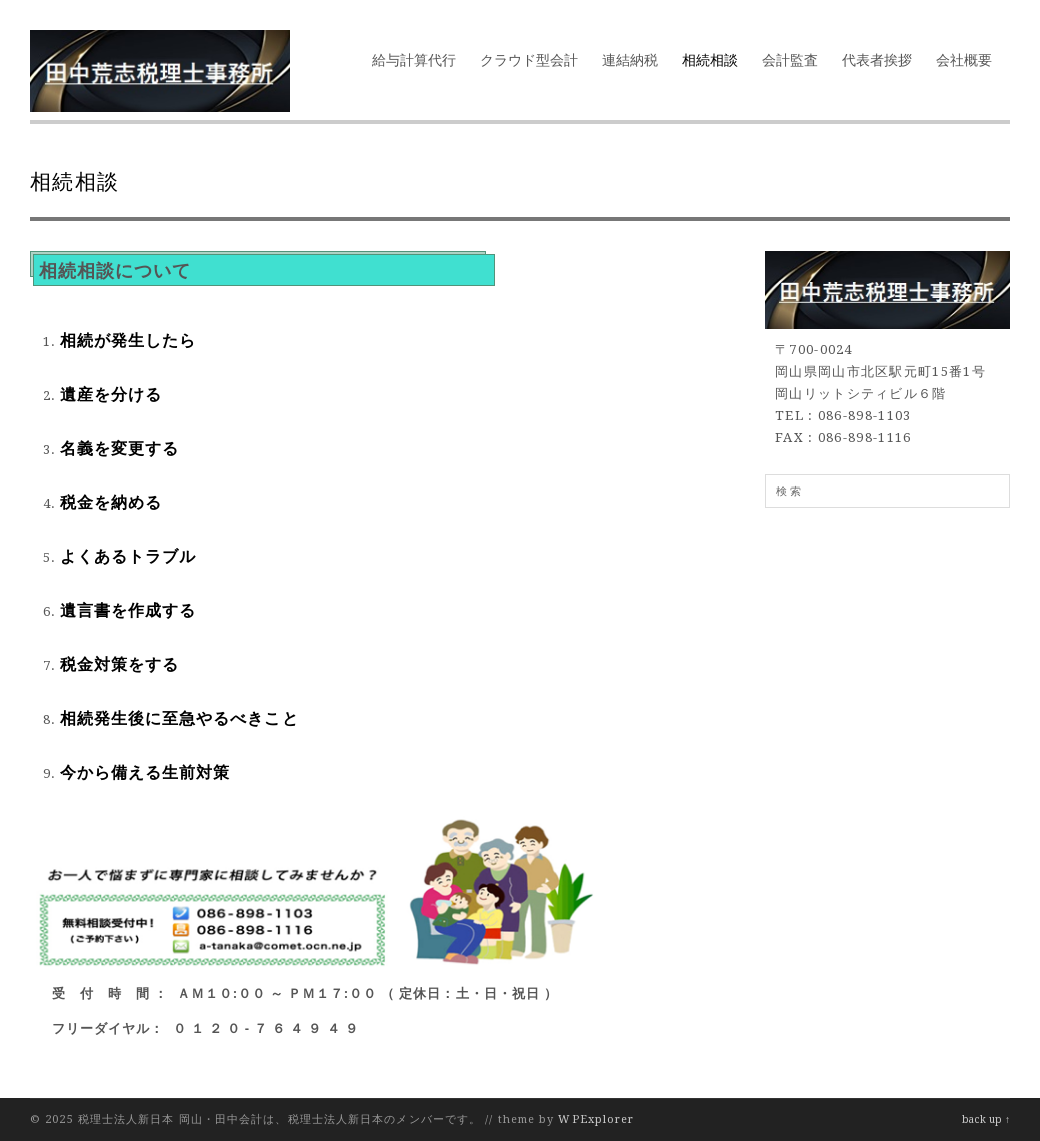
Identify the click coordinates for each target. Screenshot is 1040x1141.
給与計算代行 (414, 60)
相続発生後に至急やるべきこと (179, 718)
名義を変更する (119, 448)
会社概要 (964, 60)
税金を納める (111, 502)
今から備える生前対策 (145, 772)
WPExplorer (596, 1119)
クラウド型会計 (529, 60)
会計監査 (790, 60)
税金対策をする (119, 664)
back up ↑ (986, 1119)
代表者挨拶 (877, 60)
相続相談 (710, 60)
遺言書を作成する (128, 610)
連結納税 (630, 60)
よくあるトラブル (128, 556)
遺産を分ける (111, 394)
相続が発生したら (128, 340)
